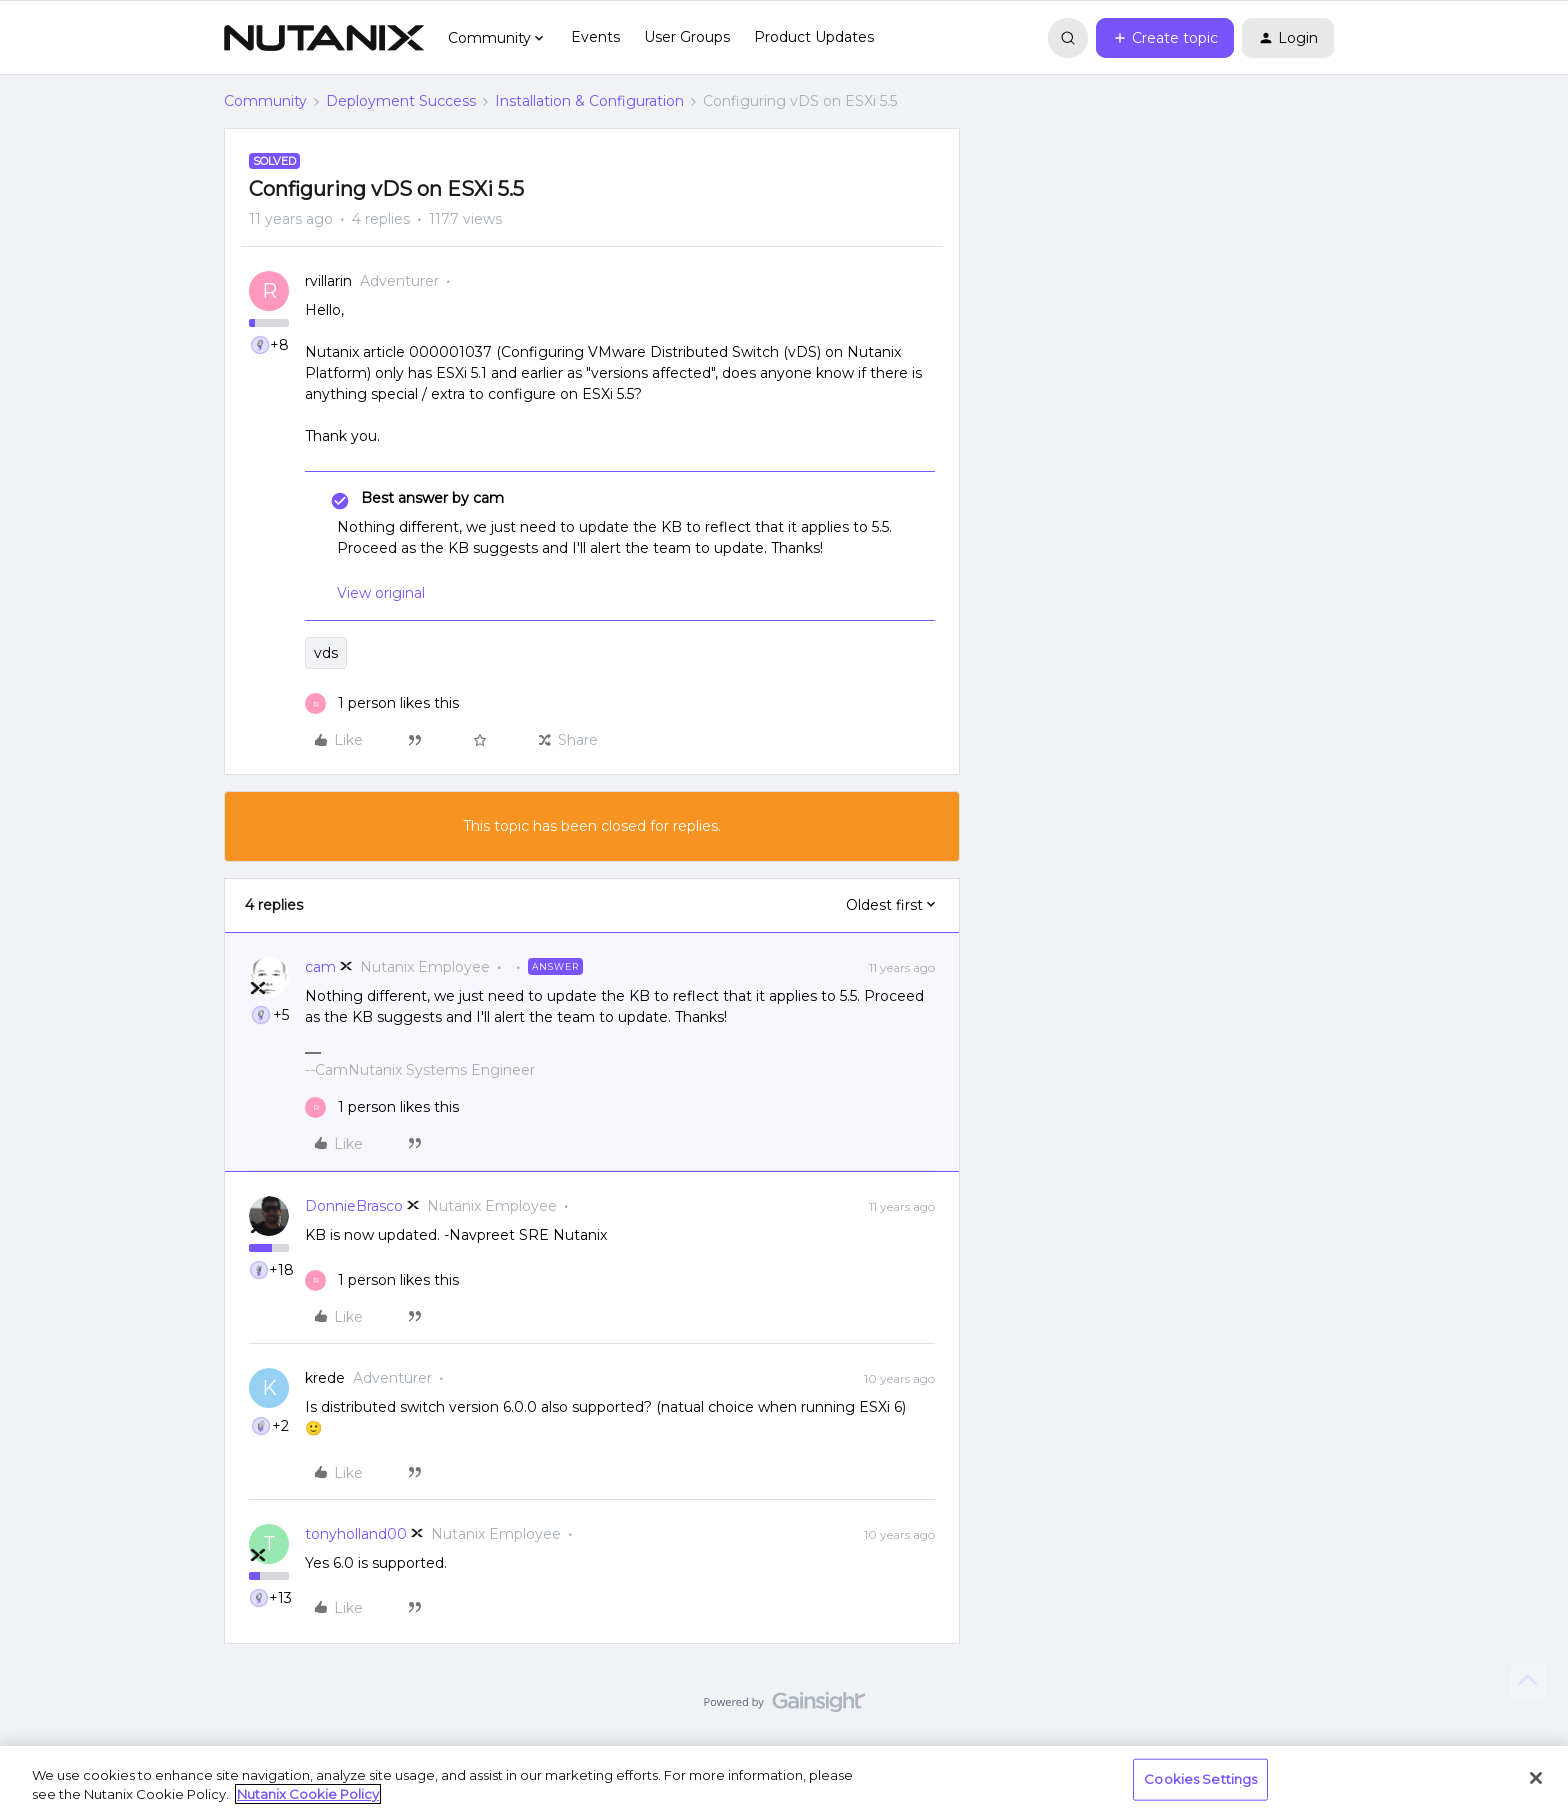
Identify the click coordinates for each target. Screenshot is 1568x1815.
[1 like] (382, 703)
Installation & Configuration (589, 101)
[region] (784, 1780)
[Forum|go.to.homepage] (324, 38)
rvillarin (328, 281)
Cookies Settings (1200, 1779)
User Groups (687, 37)
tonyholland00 (356, 1534)
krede (325, 1378)
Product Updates (814, 37)
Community (265, 101)
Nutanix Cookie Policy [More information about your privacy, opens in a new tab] (308, 1794)
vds (326, 653)
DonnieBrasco (354, 1206)
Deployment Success (401, 101)
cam (320, 967)
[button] (1165, 38)
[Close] (1536, 1778)
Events (595, 37)
